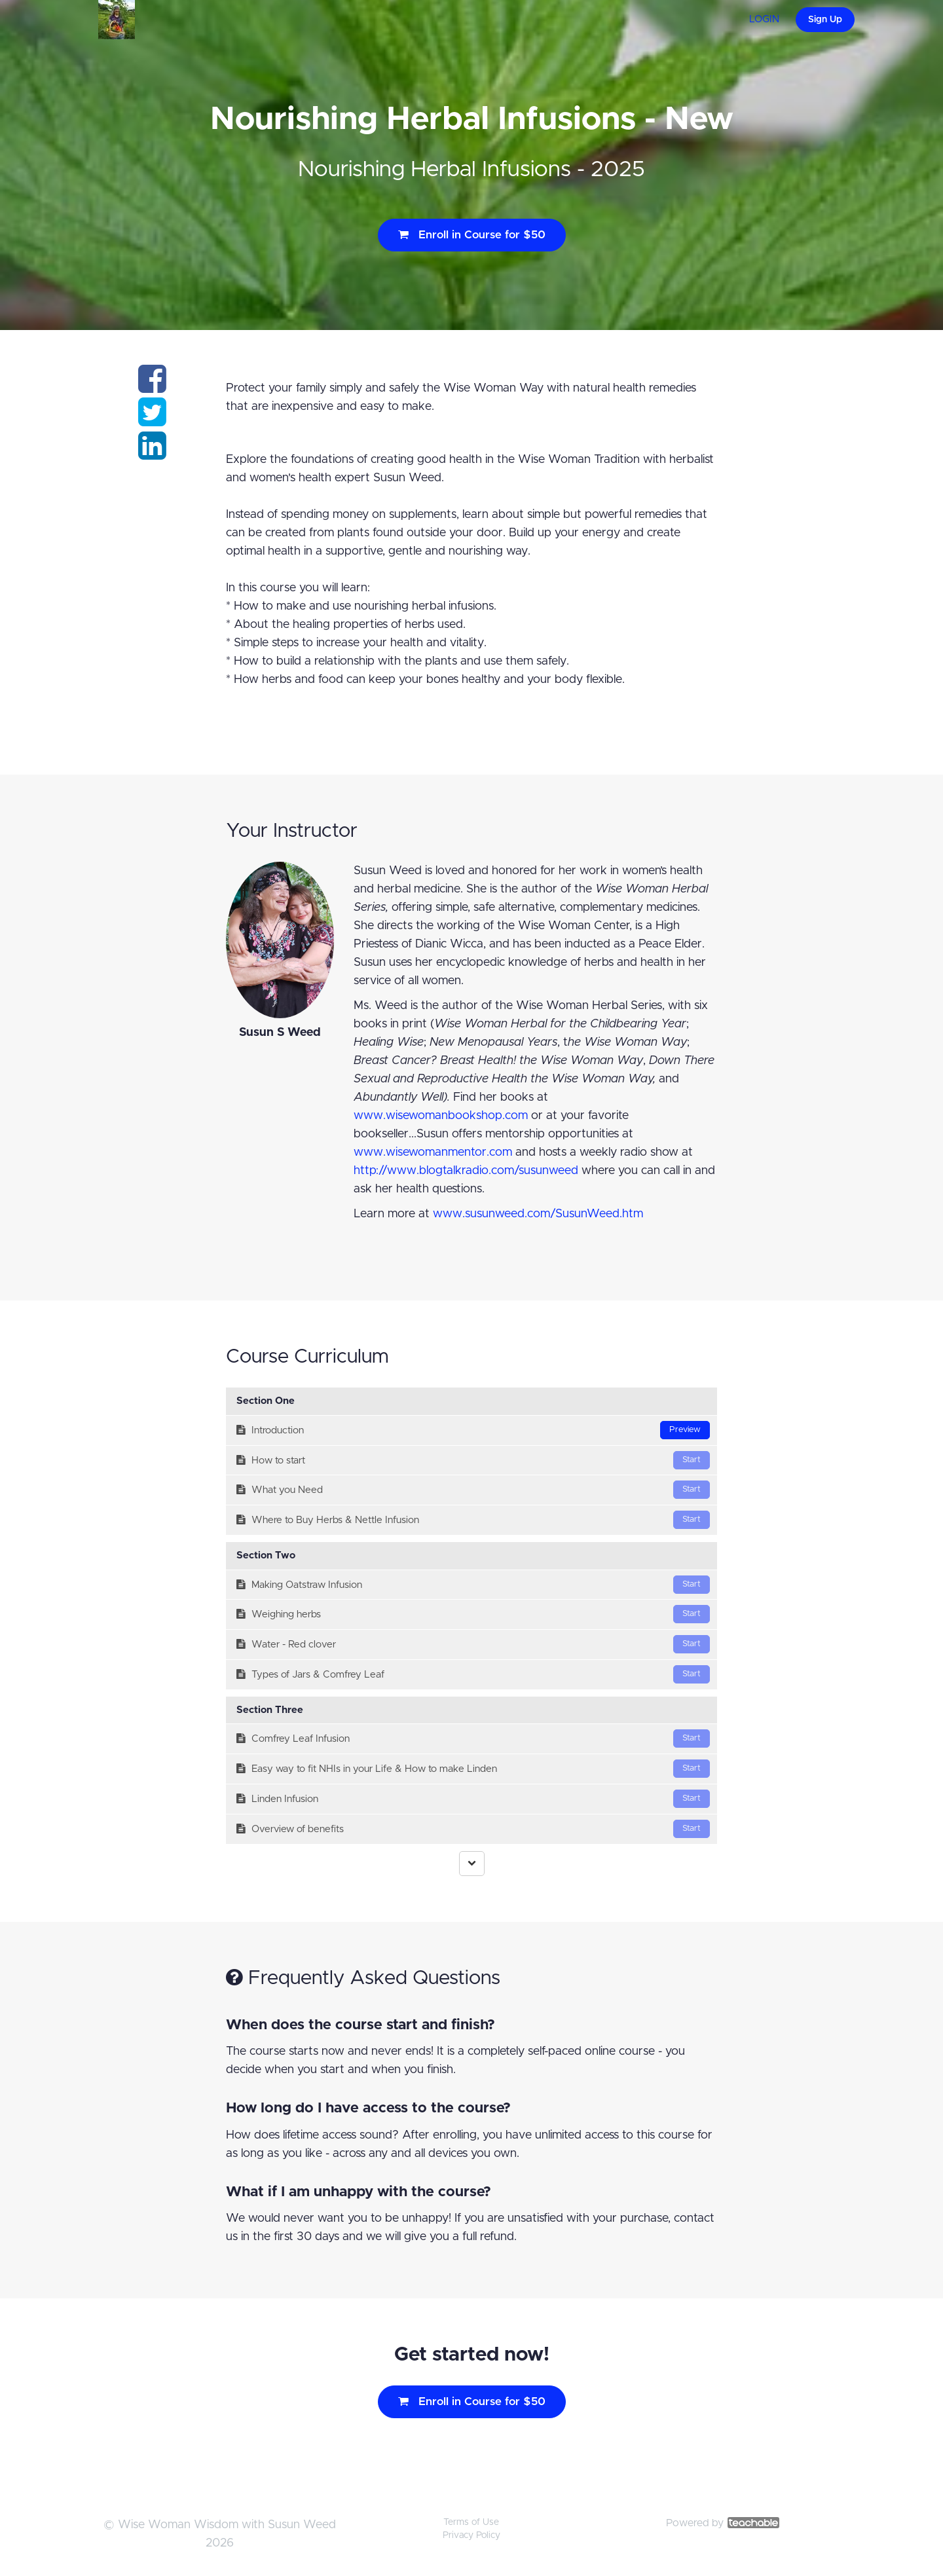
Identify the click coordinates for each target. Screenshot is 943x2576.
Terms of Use (471, 2522)
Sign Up (825, 19)
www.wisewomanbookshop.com (441, 1116)
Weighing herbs (473, 1614)
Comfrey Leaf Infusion (473, 1738)
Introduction (473, 1430)
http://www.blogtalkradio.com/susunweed (466, 1171)
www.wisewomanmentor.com (433, 1152)
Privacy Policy (471, 2535)
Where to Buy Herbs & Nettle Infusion (473, 1520)
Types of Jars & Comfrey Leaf (473, 1674)
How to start (473, 1460)
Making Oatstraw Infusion (473, 1584)
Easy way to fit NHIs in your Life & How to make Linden (473, 1768)
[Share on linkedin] (152, 454)
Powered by (722, 2523)
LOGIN (764, 19)
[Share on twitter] (152, 420)
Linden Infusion (473, 1799)
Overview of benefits (473, 1829)
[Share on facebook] (152, 387)
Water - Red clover (473, 1644)
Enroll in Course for (471, 234)
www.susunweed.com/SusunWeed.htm (538, 1214)
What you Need (473, 1490)
